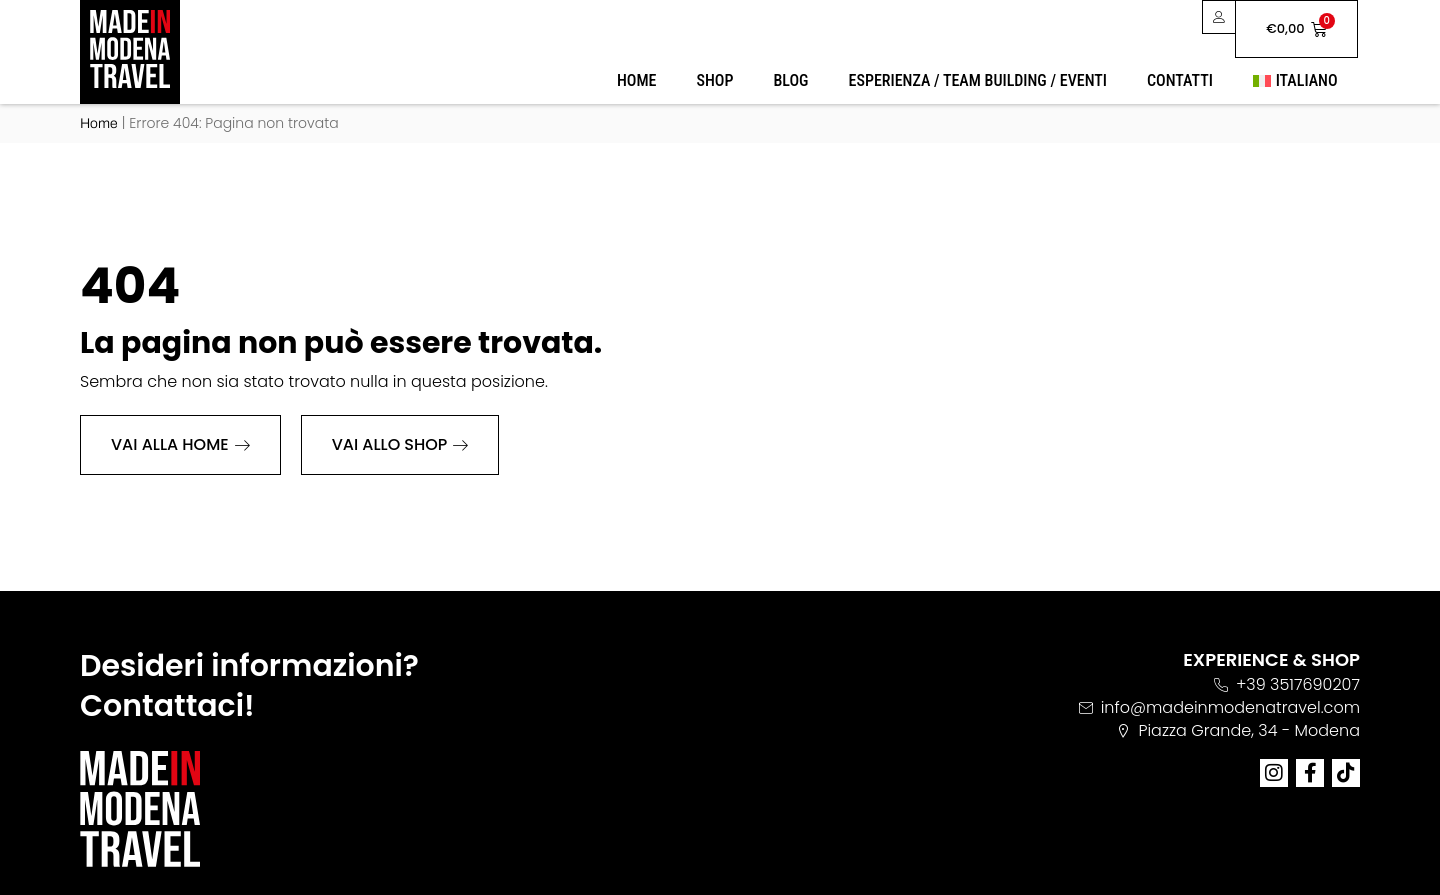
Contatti (1180, 80)
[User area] (1218, 17)
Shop (715, 80)
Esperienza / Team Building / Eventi (978, 80)
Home (637, 80)
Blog (790, 80)
